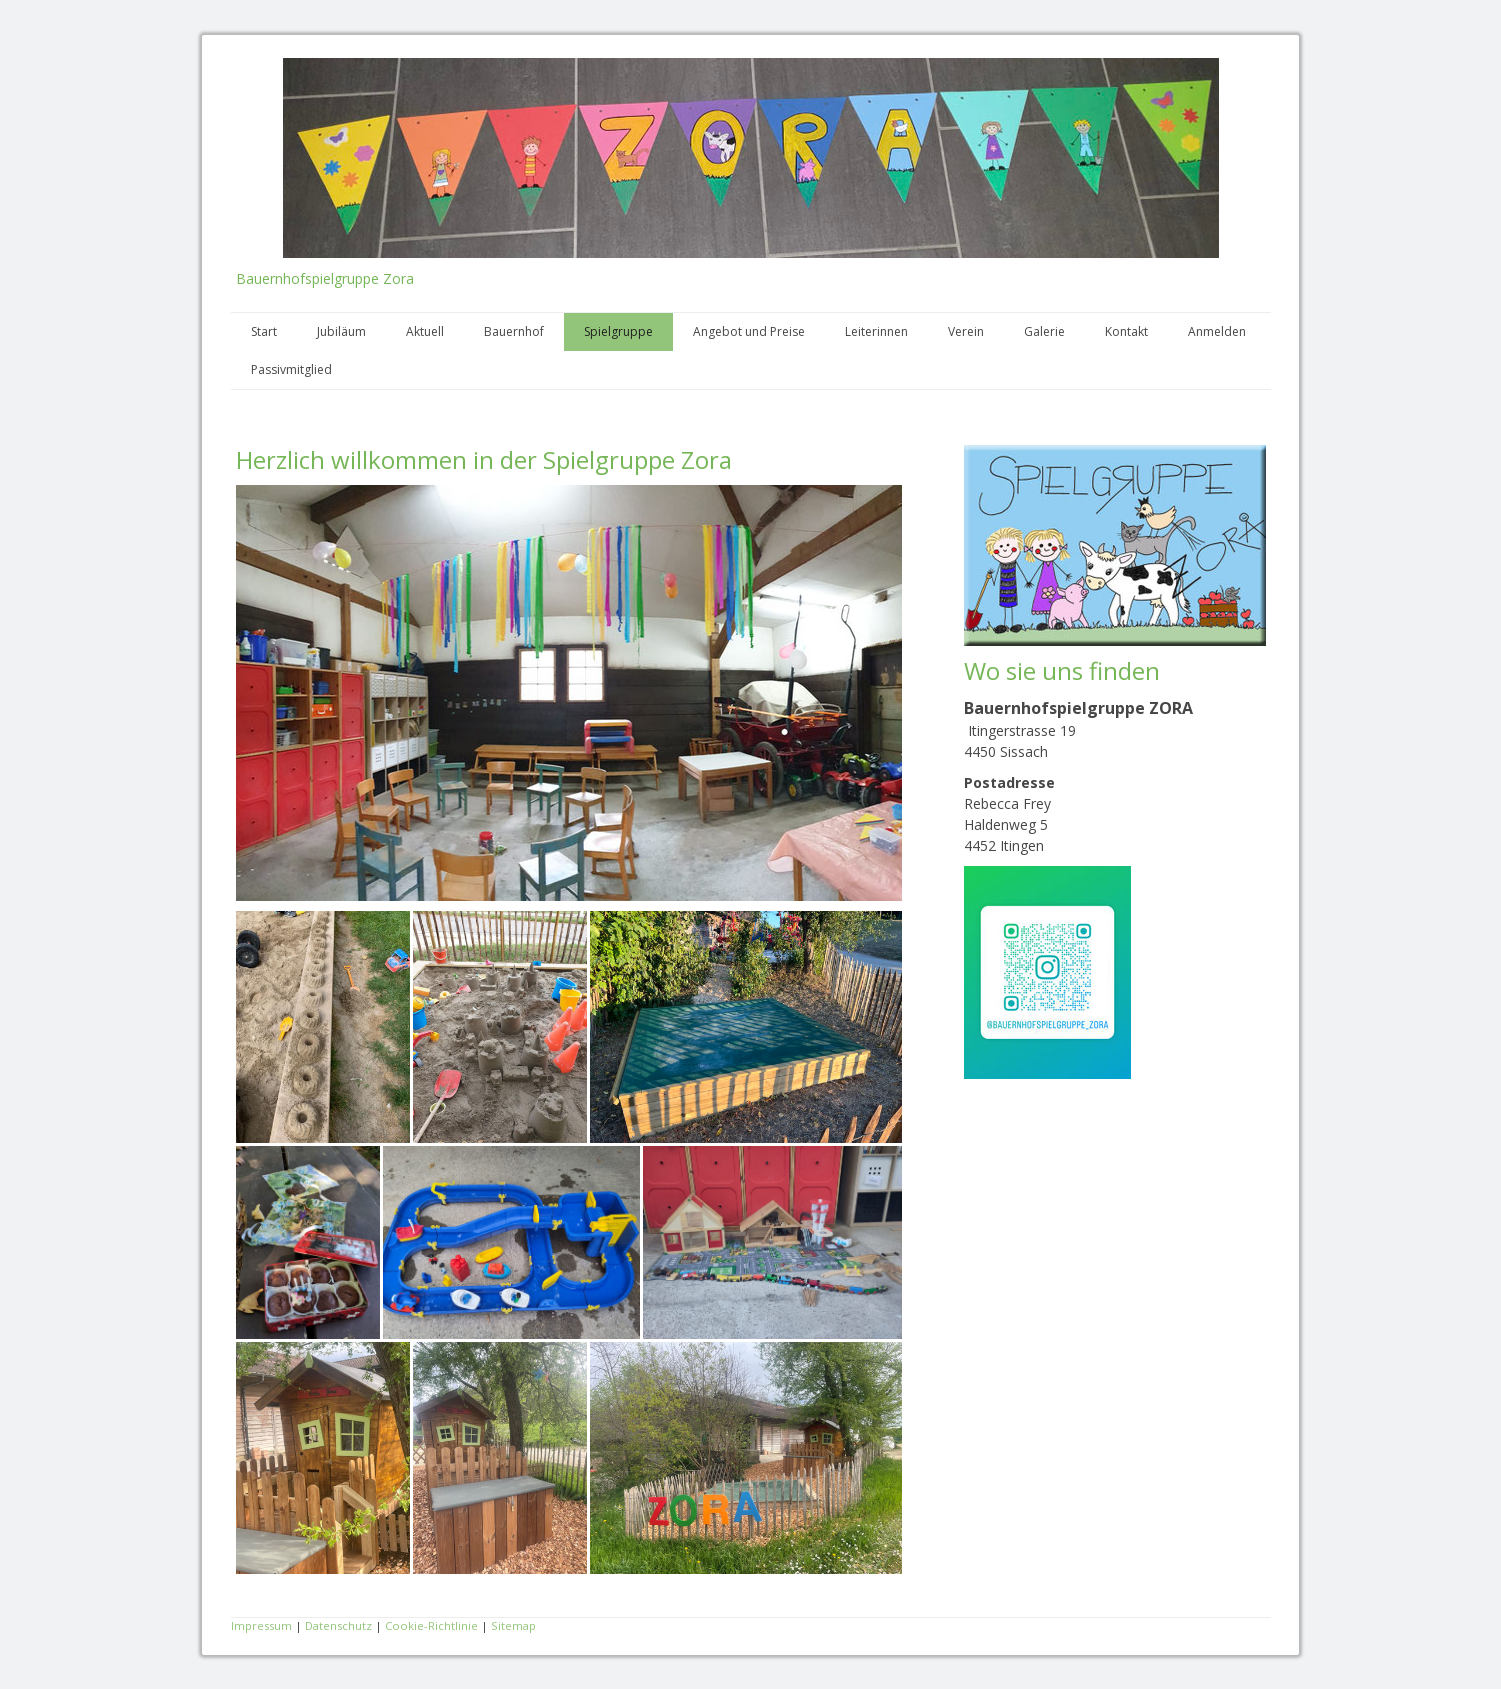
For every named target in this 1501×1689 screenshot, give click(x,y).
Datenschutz (338, 1625)
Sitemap (513, 1625)
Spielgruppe (618, 331)
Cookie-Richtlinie (431, 1625)
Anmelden (1217, 331)
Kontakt (1126, 331)
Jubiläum (341, 331)
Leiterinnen (876, 331)
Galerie (1044, 331)
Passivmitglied (291, 369)
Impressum (261, 1625)
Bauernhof (514, 331)
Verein (966, 331)
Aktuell (425, 331)
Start (264, 331)
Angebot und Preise (749, 331)
